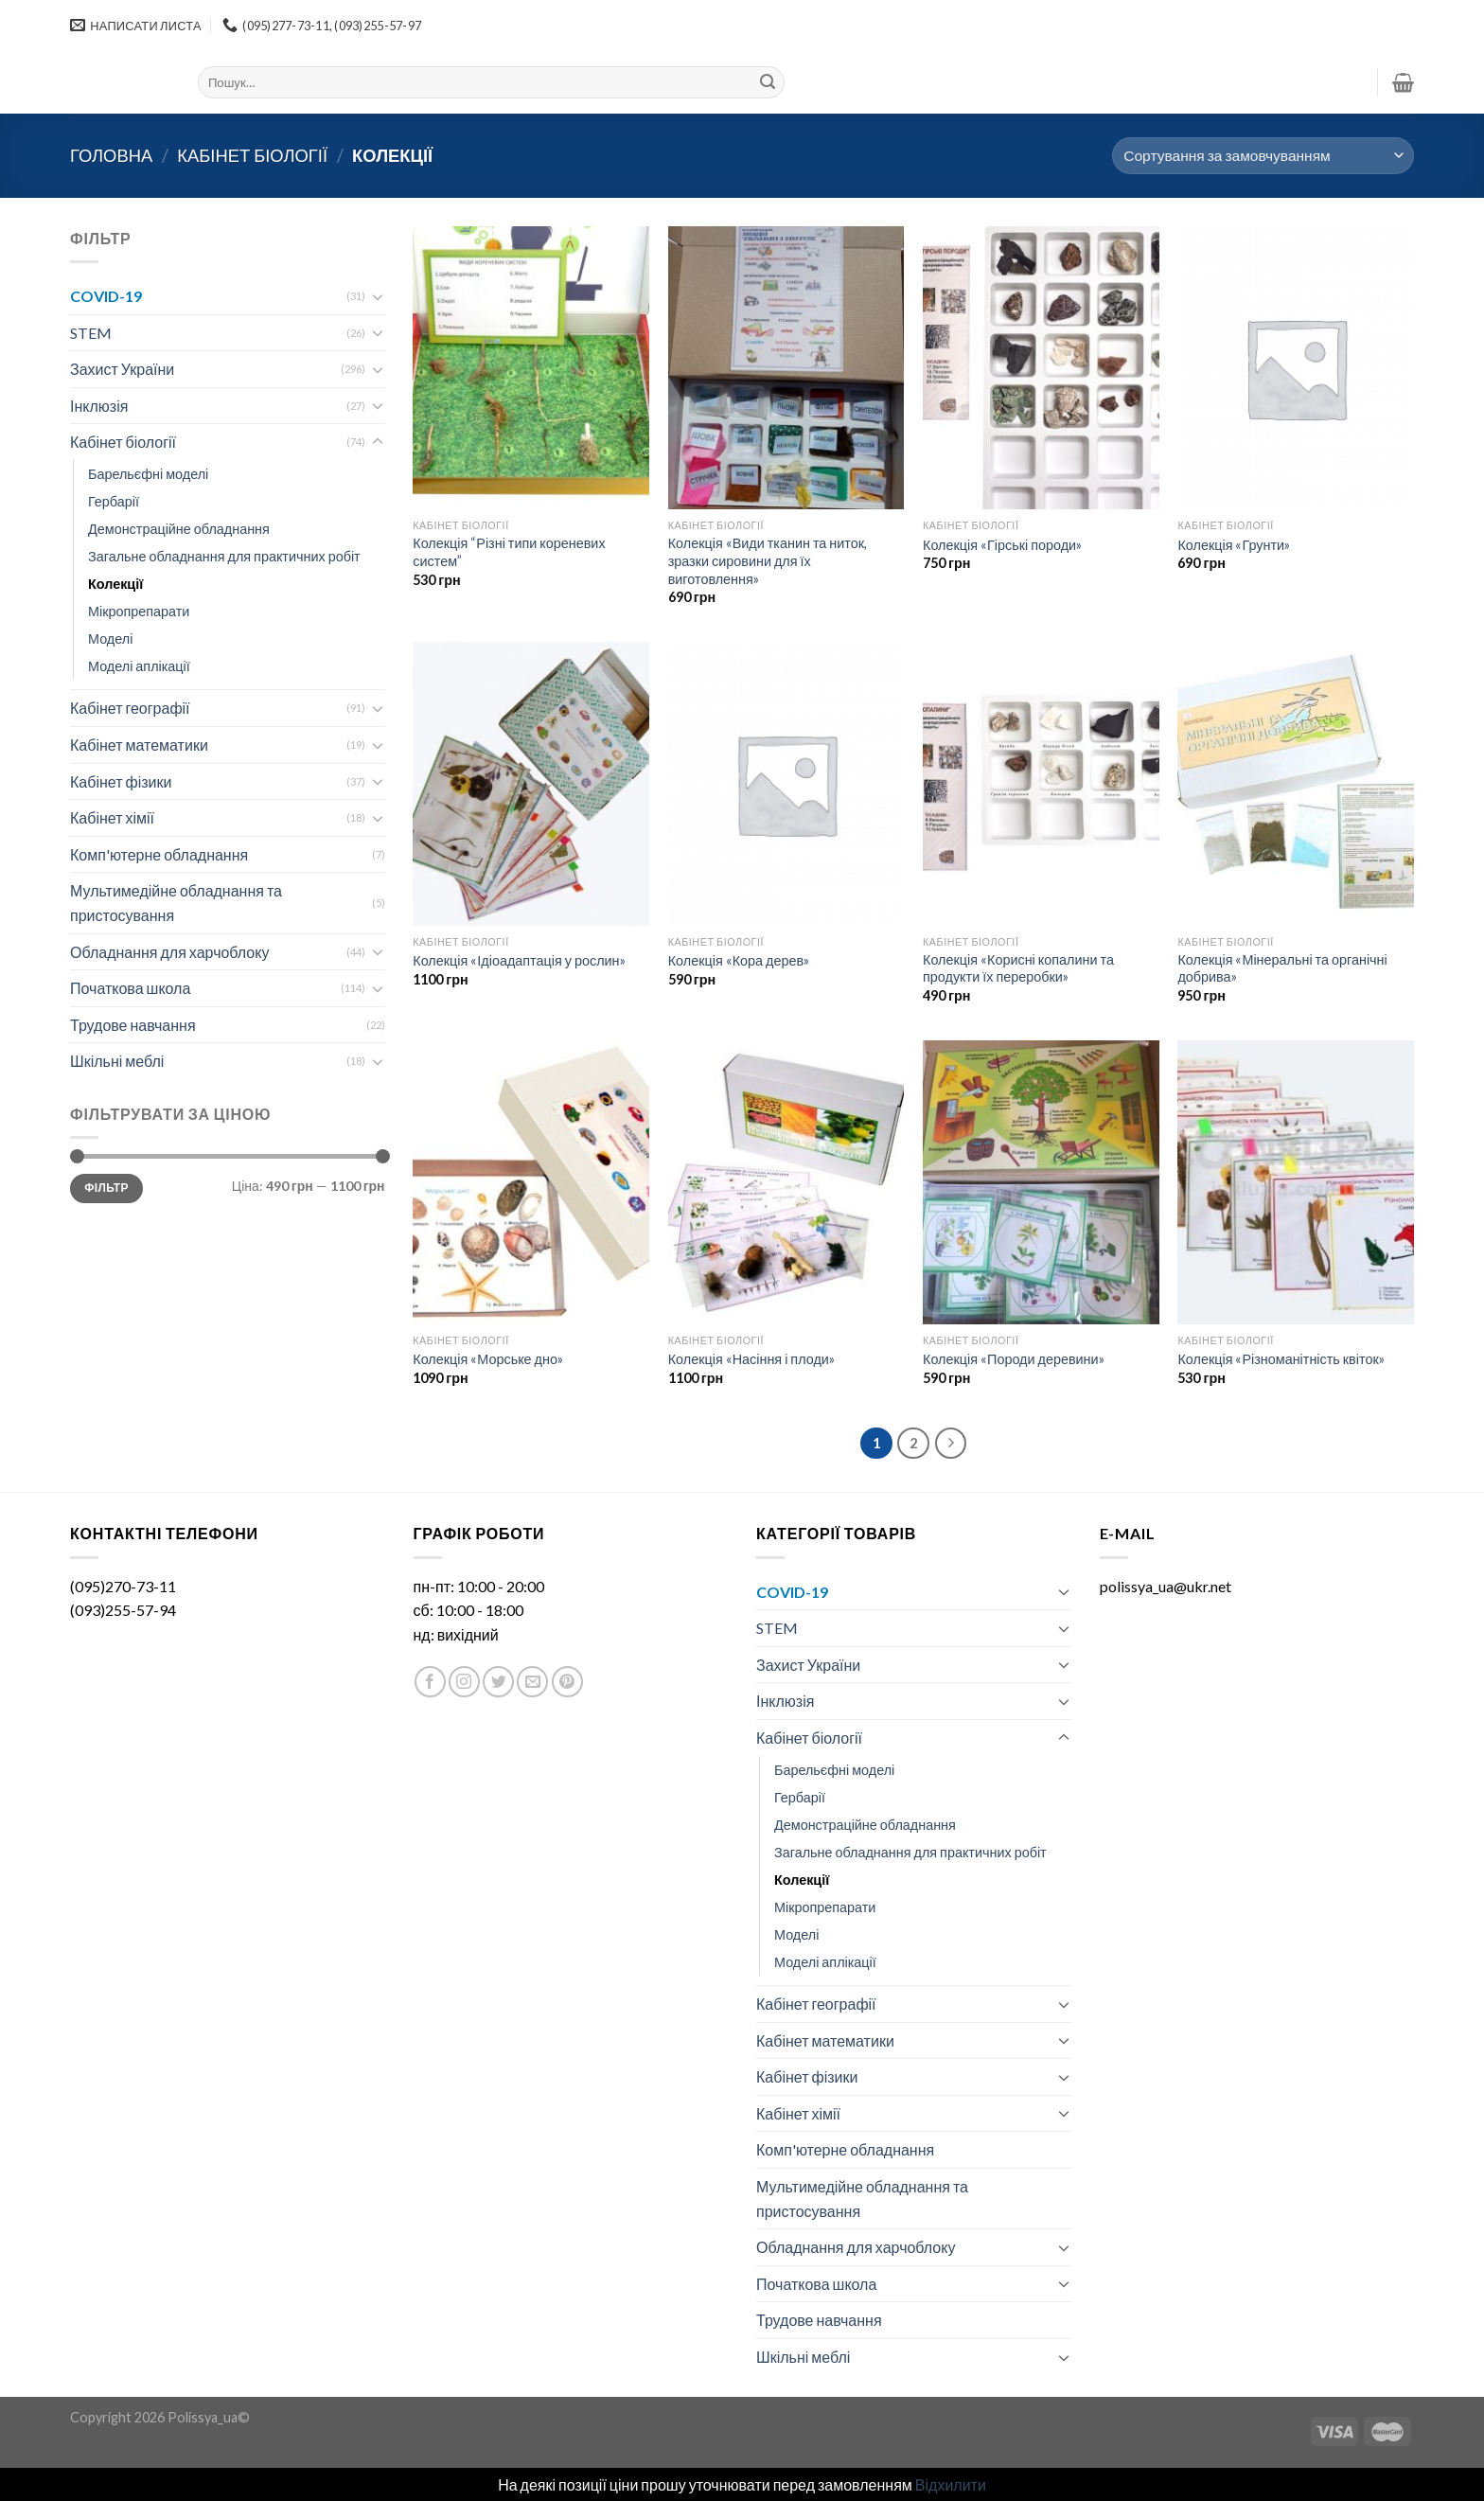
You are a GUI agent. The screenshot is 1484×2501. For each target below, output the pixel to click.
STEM (91, 333)
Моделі (110, 638)
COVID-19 (106, 296)
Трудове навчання (133, 1025)
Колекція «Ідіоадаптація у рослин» (519, 960)
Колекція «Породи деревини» (1013, 1359)
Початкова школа (130, 988)
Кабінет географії (130, 708)
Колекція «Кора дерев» (738, 960)
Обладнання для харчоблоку (169, 952)
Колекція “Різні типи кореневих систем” (509, 552)
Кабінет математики (139, 745)
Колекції (115, 584)
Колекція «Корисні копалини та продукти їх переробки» (1018, 968)
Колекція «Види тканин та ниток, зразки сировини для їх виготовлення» (767, 560)
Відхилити (950, 2484)
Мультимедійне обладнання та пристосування (176, 902)
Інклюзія (99, 406)
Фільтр (106, 1187)
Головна (111, 155)
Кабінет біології (252, 155)
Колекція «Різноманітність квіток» (1280, 1359)
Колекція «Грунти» (1233, 545)
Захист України (122, 369)
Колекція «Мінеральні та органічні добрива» (1282, 968)
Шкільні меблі (117, 1061)
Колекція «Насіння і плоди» (751, 1359)
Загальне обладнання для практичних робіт (224, 556)
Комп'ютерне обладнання (159, 854)
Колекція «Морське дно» (488, 1359)
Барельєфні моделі (148, 474)
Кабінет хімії (112, 817)
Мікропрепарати (138, 611)
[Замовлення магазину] (1263, 155)
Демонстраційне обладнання (179, 529)
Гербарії (113, 501)
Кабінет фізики (120, 781)
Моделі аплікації (139, 666)
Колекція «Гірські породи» (1002, 545)
